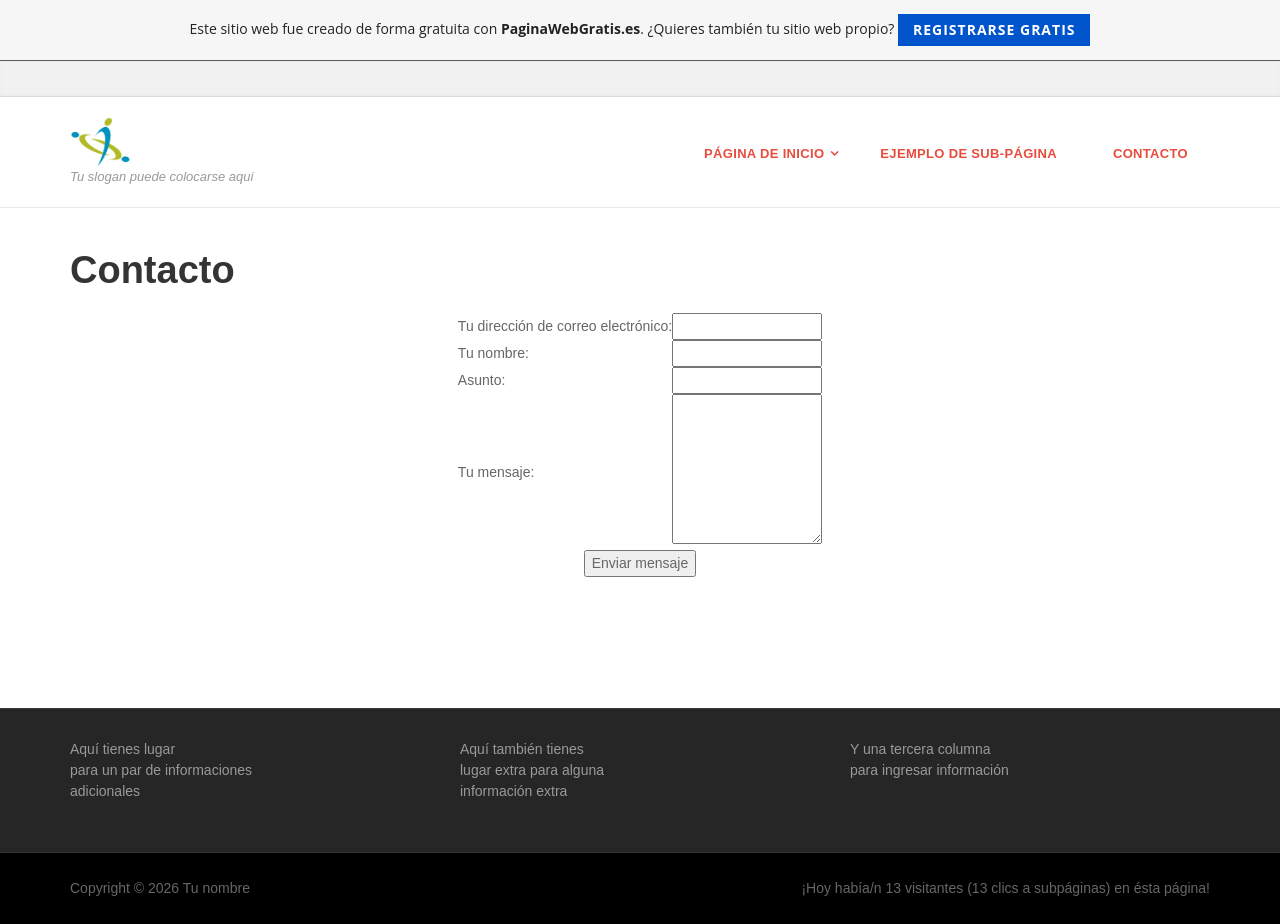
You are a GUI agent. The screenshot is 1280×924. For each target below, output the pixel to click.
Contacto (1150, 153)
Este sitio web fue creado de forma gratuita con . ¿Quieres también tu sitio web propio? (640, 30)
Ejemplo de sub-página (968, 153)
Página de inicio (764, 153)
